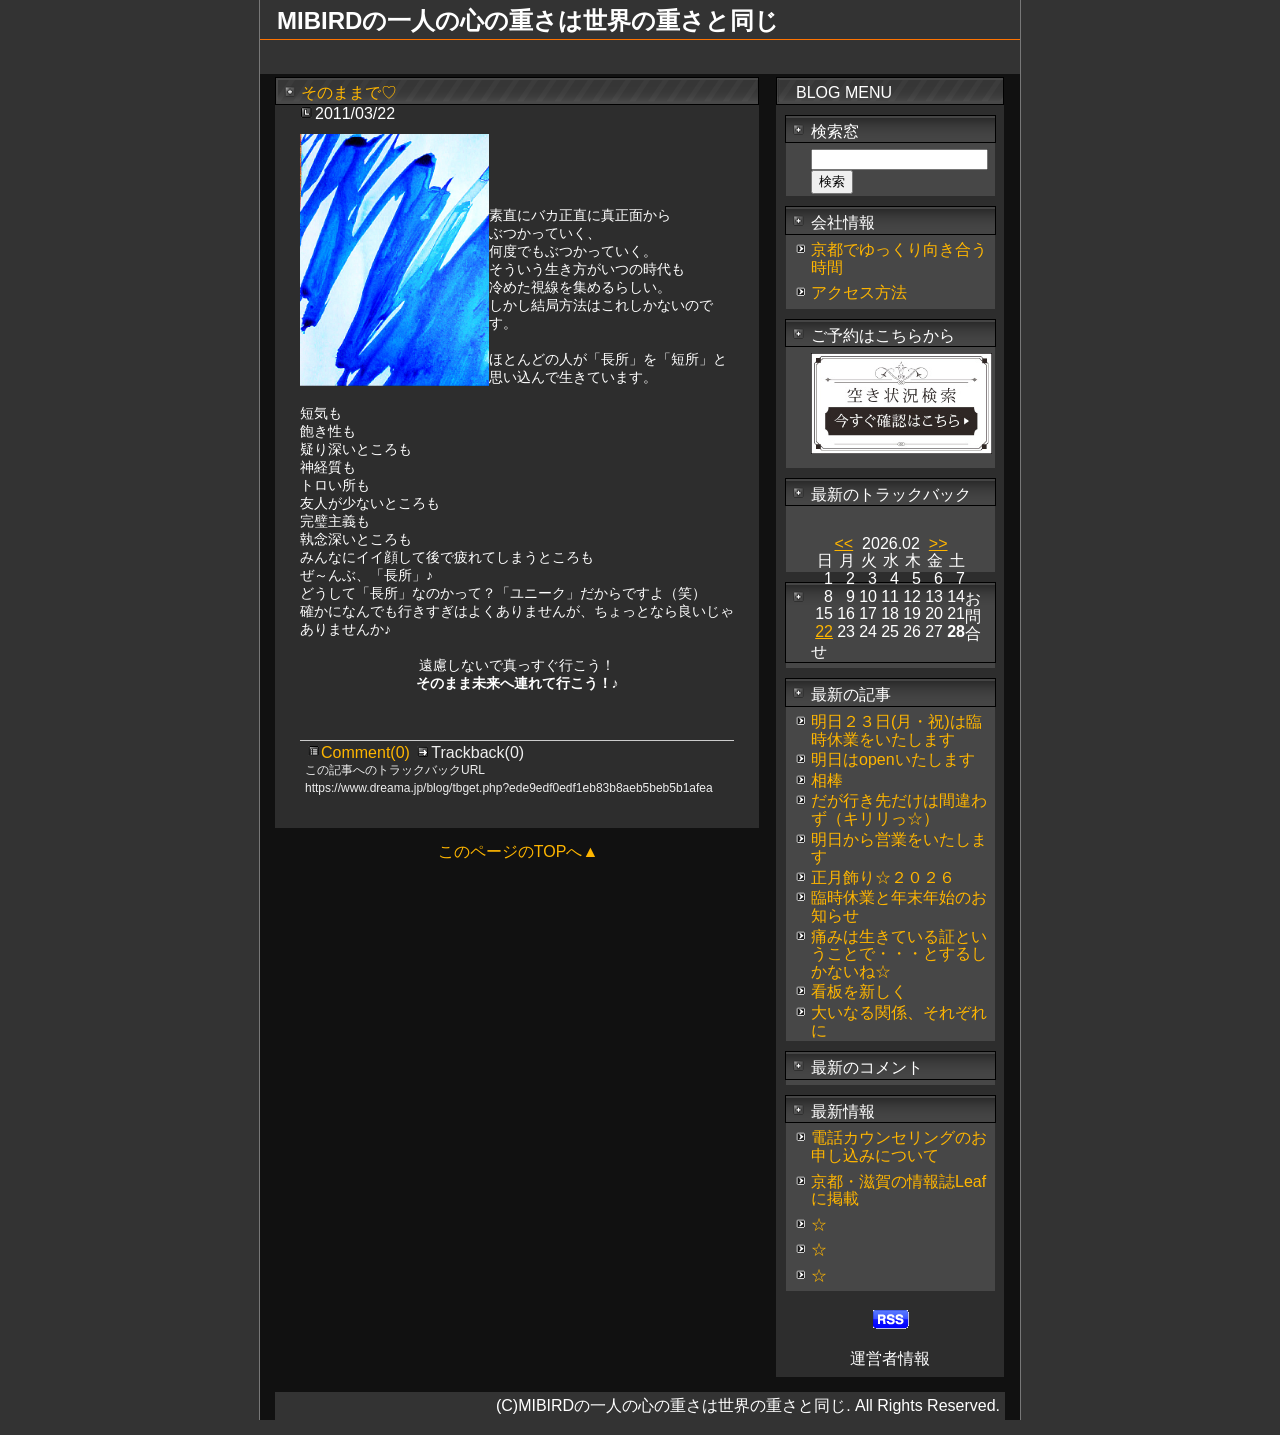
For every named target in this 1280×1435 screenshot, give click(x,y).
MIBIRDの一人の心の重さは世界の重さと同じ (528, 20)
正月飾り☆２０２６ (883, 877)
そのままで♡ (349, 92)
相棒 (827, 780)
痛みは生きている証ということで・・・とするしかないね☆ (899, 954)
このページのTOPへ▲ (518, 851)
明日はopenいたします (893, 759)
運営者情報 (890, 1358)
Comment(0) (367, 752)
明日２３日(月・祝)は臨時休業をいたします (896, 730)
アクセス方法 (859, 292)
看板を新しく (859, 991)
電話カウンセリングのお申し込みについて (899, 1146)
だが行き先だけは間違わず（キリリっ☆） (899, 809)
